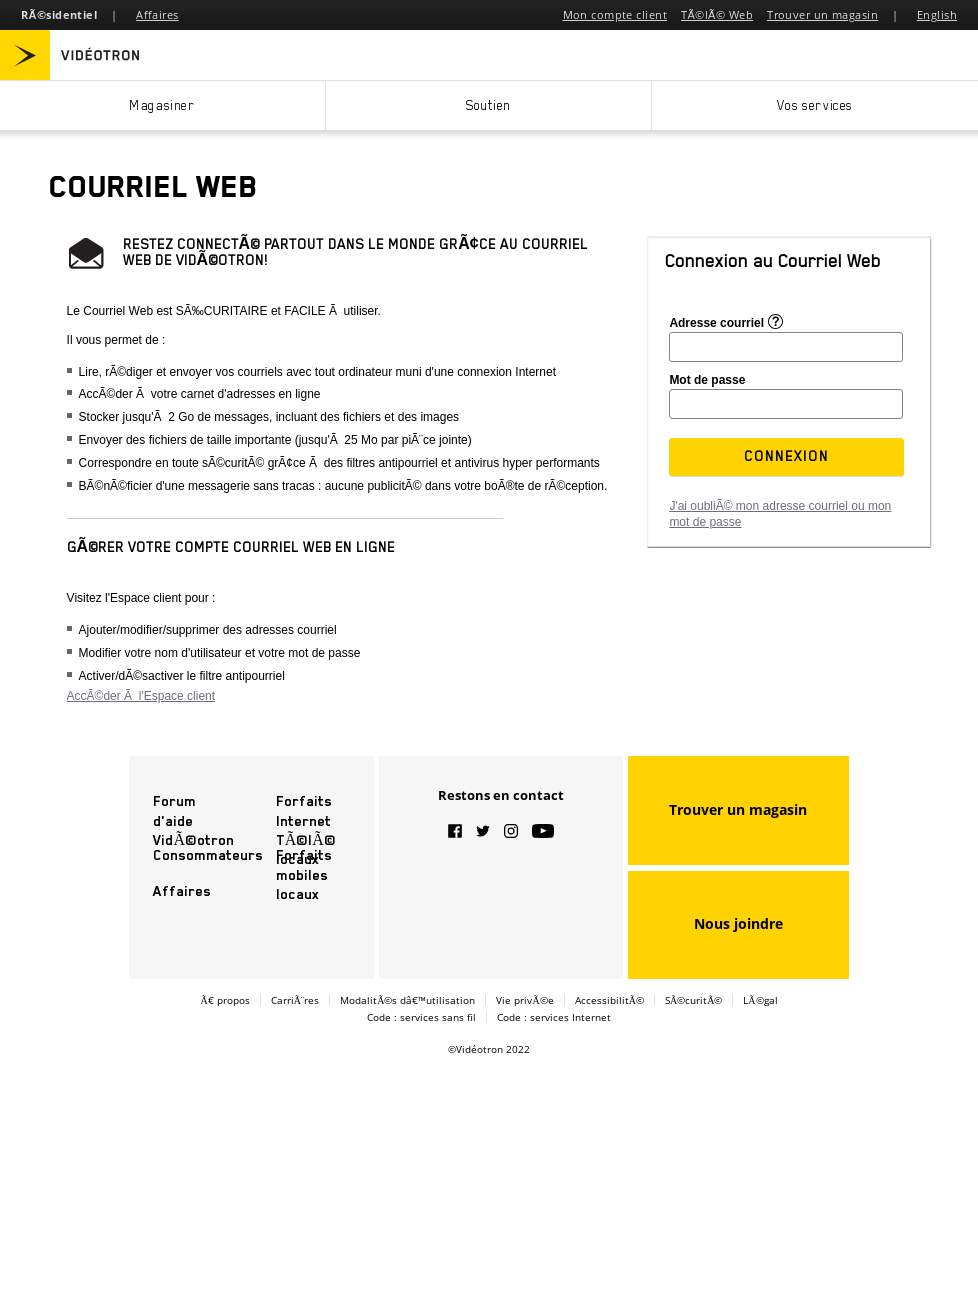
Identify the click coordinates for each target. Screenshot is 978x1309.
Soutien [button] (488, 105)
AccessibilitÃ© (609, 1000)
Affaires (157, 14)
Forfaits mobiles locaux (304, 874)
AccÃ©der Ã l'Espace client (141, 696)
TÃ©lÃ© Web (717, 14)
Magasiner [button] (162, 105)
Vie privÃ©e (524, 1000)
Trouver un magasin (822, 14)
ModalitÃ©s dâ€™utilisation (407, 1000)
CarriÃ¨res (295, 1000)
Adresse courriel (716, 322)
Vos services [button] (815, 105)
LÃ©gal (760, 1000)
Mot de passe (707, 380)
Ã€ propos (224, 1000)
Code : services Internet (554, 1017)
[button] (787, 456)
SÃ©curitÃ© (693, 1000)
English (937, 14)
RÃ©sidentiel (59, 14)
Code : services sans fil (421, 1017)
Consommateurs (208, 855)
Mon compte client (615, 14)
